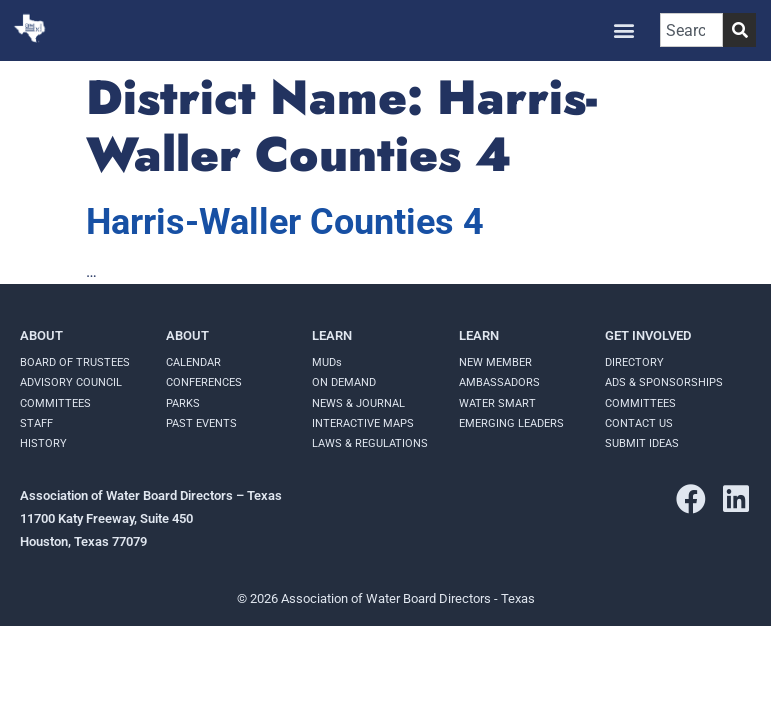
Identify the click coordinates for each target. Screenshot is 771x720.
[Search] (739, 30)
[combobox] (691, 30)
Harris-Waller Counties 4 (285, 222)
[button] (623, 30)
